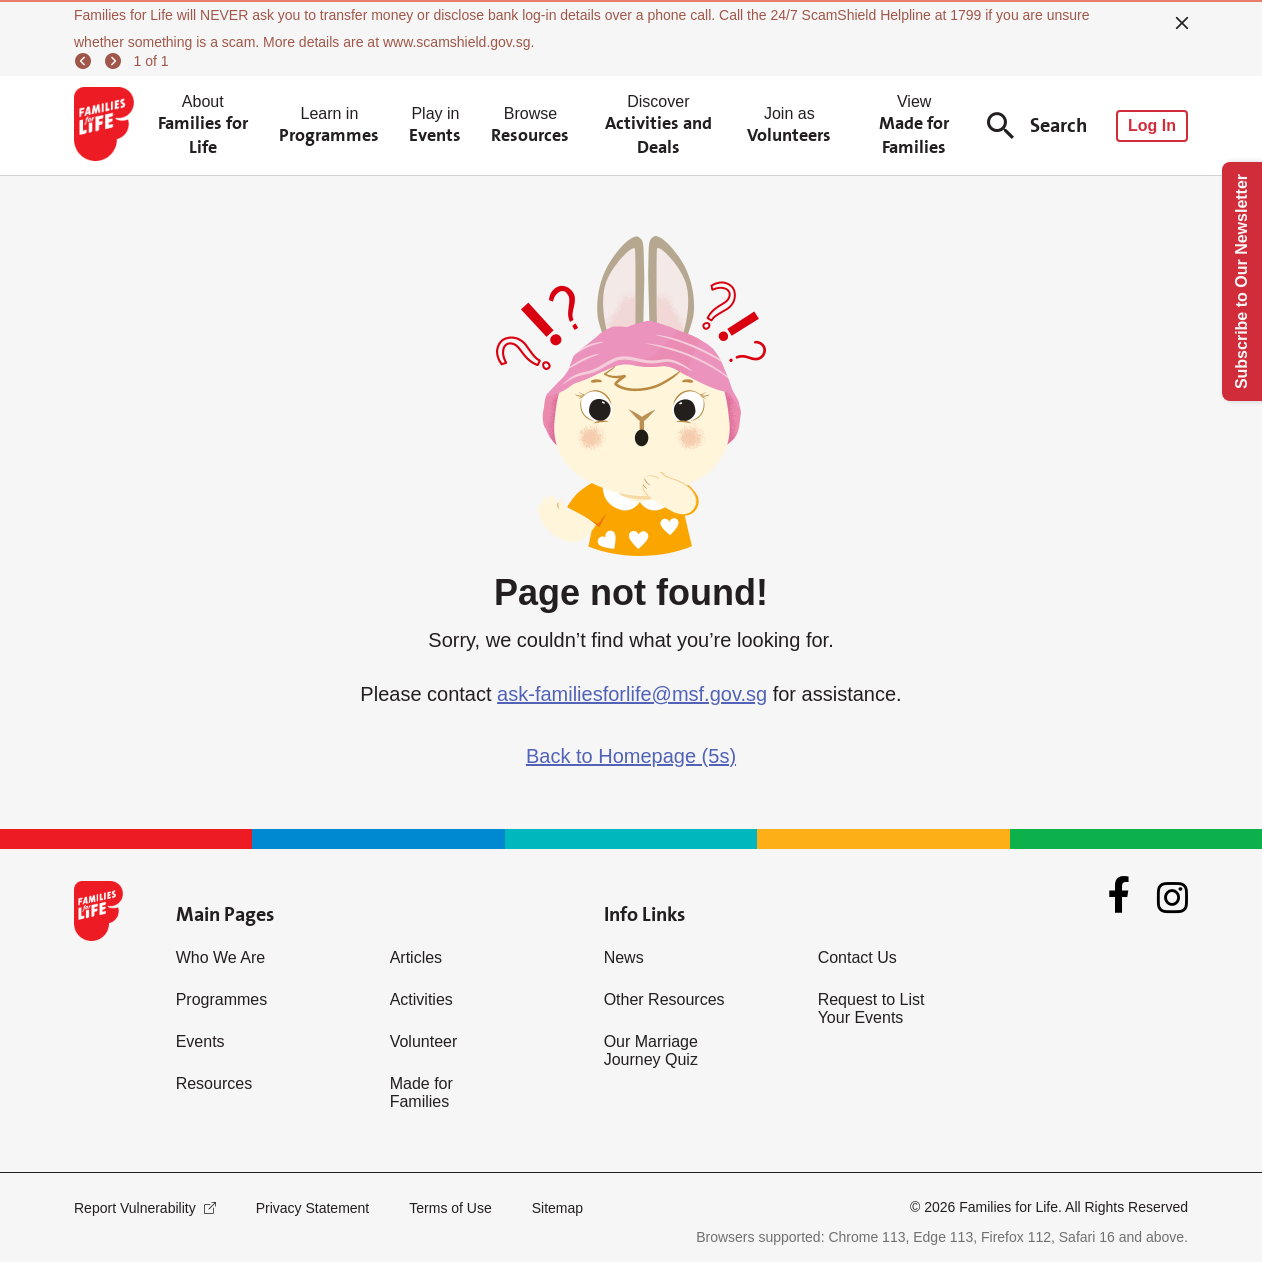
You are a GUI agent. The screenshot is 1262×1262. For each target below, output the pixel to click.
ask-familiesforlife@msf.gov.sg (632, 694)
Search (1037, 125)
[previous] (86, 61)
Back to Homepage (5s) (631, 756)
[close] (1182, 23)
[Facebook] (1119, 897)
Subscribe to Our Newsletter (1241, 281)
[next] (116, 61)
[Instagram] (1172, 897)
